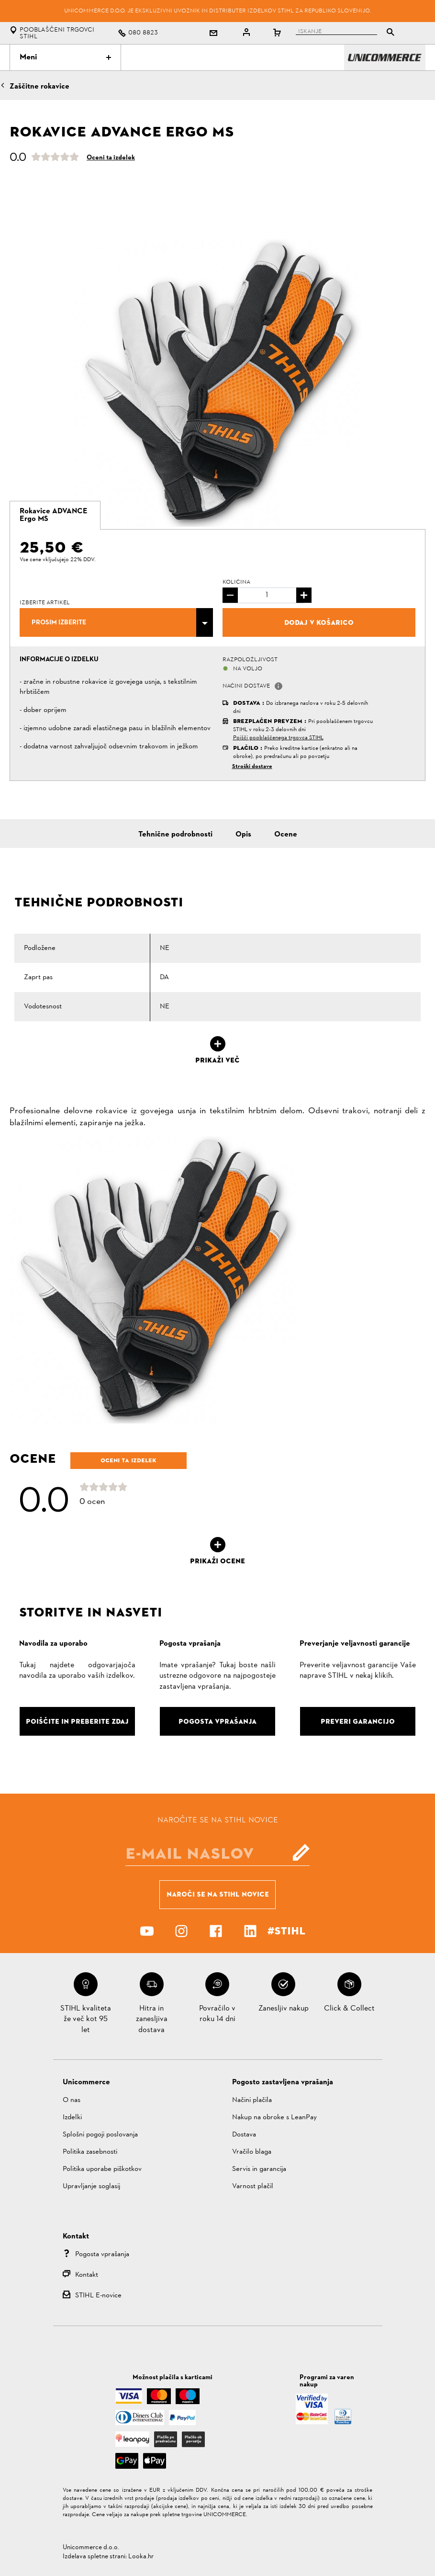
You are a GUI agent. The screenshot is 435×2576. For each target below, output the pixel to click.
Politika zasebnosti (90, 2152)
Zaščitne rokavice (39, 86)
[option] (217, 383)
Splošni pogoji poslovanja (100, 2135)
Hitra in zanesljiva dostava (151, 2019)
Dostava (244, 2135)
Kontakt (86, 2275)
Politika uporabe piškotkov (102, 2169)
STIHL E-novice (98, 2296)
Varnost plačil (252, 2186)
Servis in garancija (259, 2169)
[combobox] (116, 622)
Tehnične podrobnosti (175, 834)
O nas (71, 2100)
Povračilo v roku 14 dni (217, 2013)
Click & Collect (349, 2008)
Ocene (285, 834)
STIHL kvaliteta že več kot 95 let (85, 2019)
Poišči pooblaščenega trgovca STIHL (278, 738)
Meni (65, 57)
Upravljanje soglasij (91, 2186)
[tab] (55, 515)
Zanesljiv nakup (283, 2008)
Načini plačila (252, 2100)
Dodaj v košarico (319, 622)
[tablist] (343, 33)
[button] (278, 686)
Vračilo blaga (251, 2152)
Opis (243, 834)
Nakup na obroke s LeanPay (274, 2118)
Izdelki (72, 2118)
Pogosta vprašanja (102, 2254)
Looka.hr (141, 2556)
